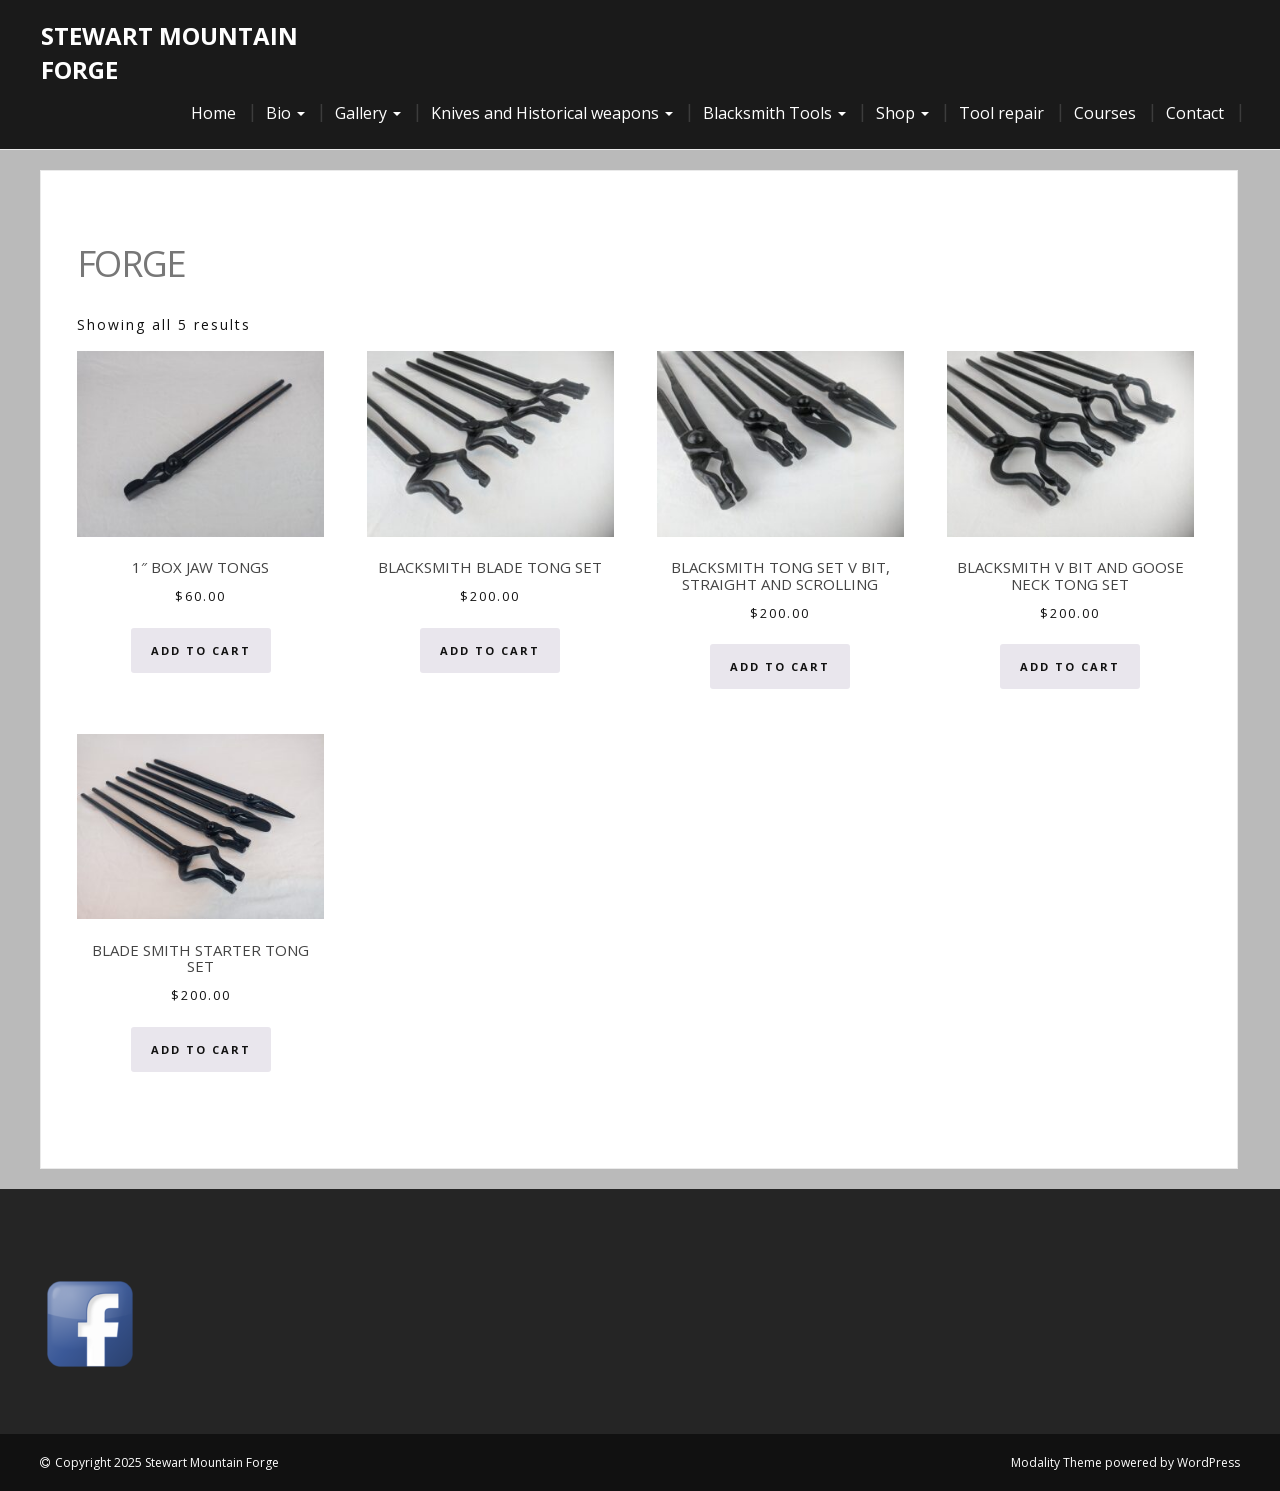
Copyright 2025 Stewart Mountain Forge (167, 1462)
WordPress (1208, 1462)
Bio (285, 113)
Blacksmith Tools (774, 113)
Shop (902, 113)
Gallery (368, 113)
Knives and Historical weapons (552, 113)
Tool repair (1001, 113)
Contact (1195, 113)
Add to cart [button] (201, 650)
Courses (1105, 113)
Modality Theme (1056, 1462)
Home (213, 113)
